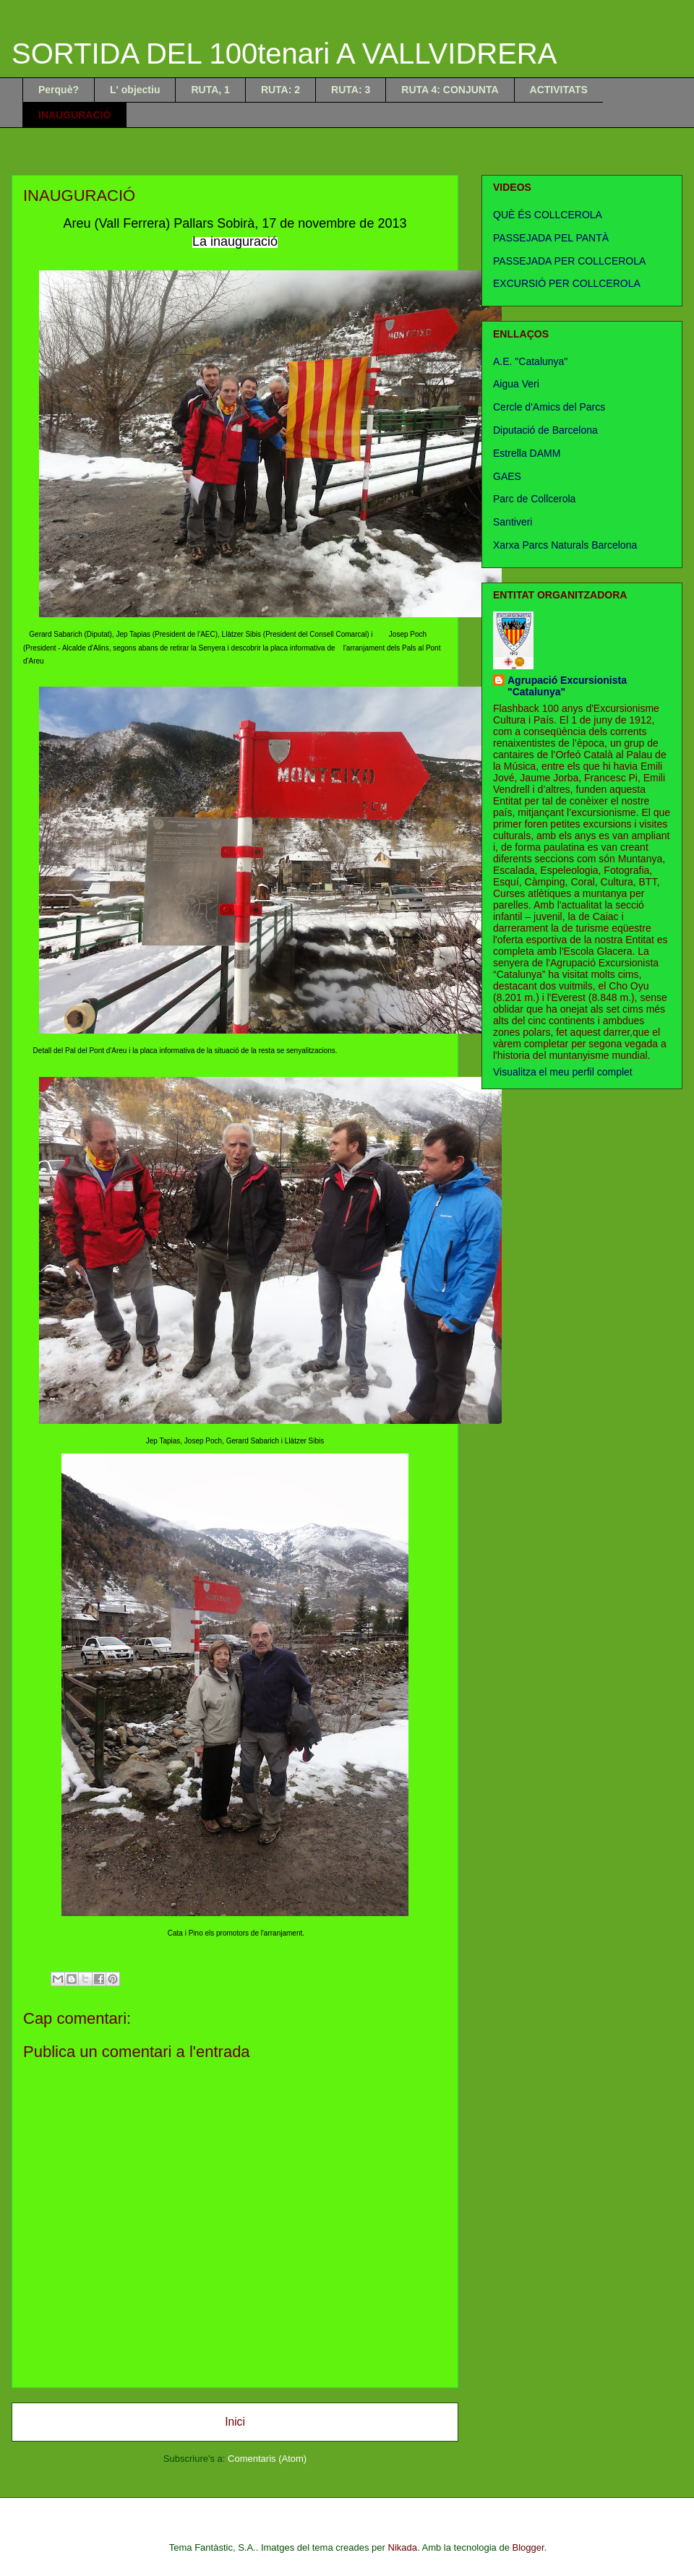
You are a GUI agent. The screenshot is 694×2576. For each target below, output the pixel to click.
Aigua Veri (516, 384)
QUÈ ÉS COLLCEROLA (547, 214)
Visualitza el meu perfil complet (563, 1072)
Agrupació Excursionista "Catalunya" (567, 685)
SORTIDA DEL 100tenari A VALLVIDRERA (284, 53)
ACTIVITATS (559, 89)
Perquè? (58, 89)
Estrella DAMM (526, 453)
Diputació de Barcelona (545, 430)
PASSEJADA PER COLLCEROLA (569, 261)
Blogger (528, 2547)
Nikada (402, 2547)
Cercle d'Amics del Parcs (549, 407)
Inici (235, 2422)
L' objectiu (135, 89)
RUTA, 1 (210, 89)
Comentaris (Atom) (267, 2458)
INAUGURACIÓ (74, 115)
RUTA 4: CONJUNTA (449, 89)
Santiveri (512, 522)
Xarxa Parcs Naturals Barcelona (565, 545)
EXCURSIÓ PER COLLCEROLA (567, 283)
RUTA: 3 (350, 89)
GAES (507, 476)
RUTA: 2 (280, 89)
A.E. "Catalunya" (530, 361)
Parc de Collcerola (534, 499)
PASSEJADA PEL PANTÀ (551, 238)
